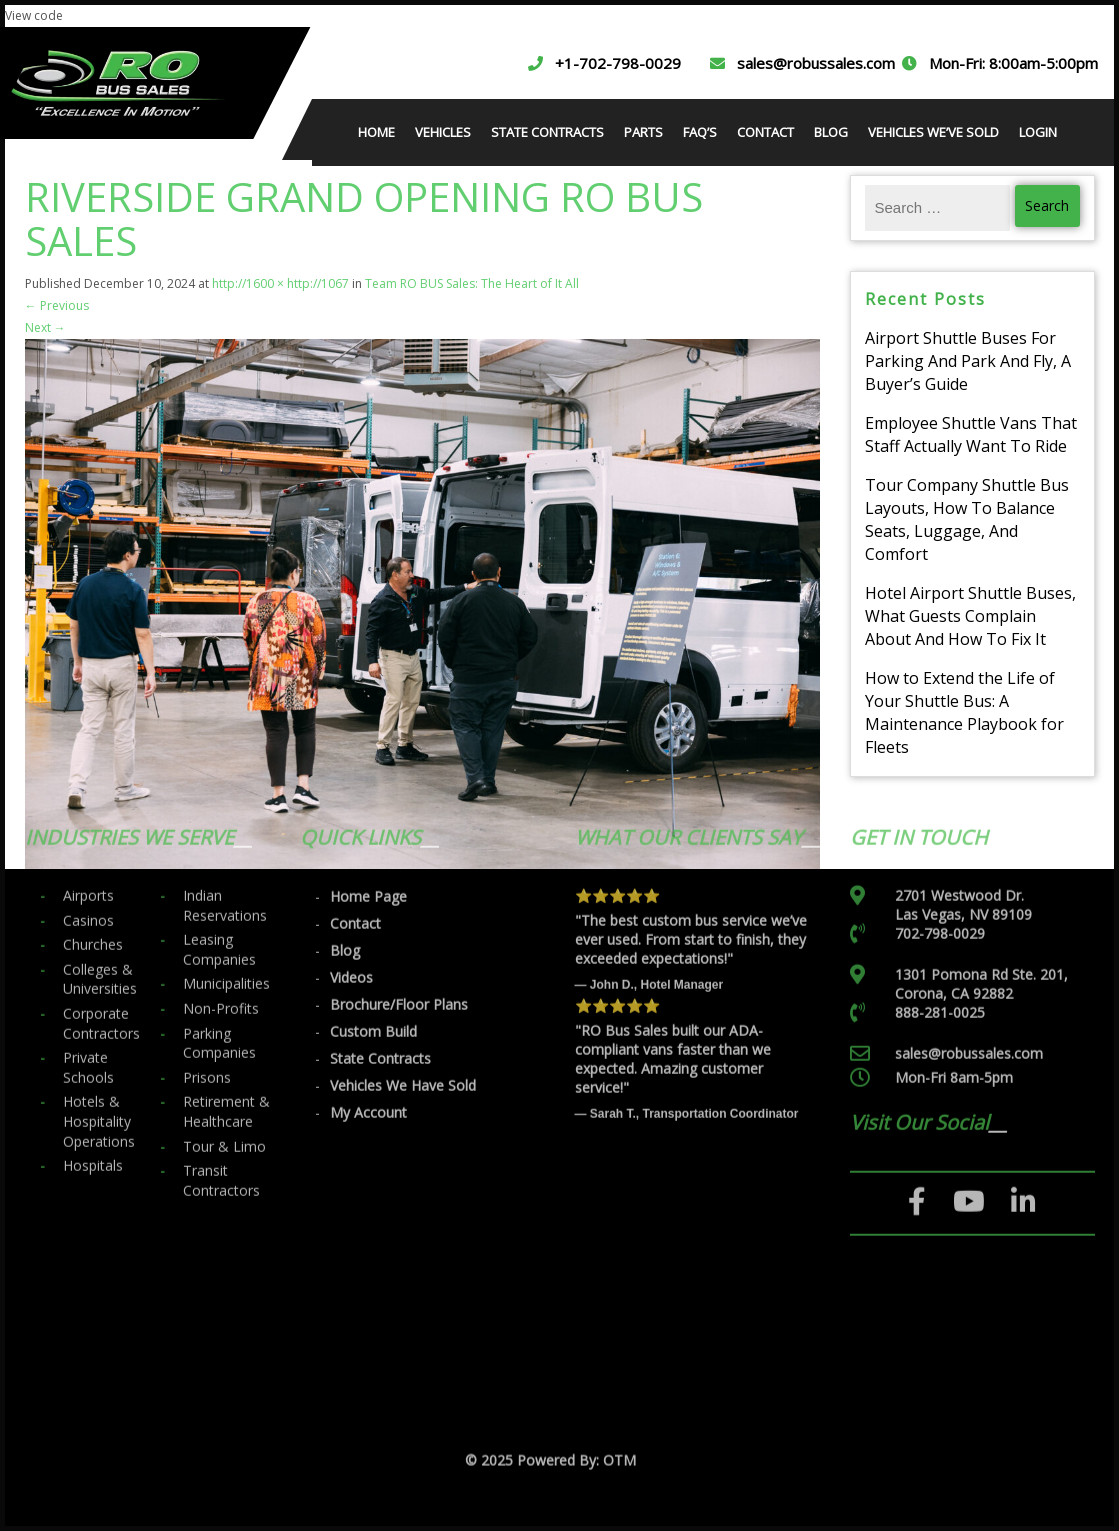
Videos (351, 827)
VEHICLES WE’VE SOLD (933, 132)
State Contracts (380, 908)
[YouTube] (969, 1052)
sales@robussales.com (816, 63)
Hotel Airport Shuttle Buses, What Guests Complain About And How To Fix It (970, 616)
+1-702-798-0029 (618, 63)
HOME (376, 132)
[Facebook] (917, 1052)
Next (45, 327)
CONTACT (765, 132)
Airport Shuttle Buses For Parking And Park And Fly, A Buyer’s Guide (968, 361)
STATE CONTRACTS (547, 132)
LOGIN (1038, 132)
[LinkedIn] (1023, 1052)
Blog (345, 800)
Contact (355, 773)
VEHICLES (443, 132)
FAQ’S (700, 132)
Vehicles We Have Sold (403, 935)
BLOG (831, 132)
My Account (368, 962)
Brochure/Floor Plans (399, 854)
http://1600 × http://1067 (280, 283)
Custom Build (373, 881)
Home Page (368, 746)
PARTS (643, 132)
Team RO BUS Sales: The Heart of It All (472, 283)
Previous (57, 305)
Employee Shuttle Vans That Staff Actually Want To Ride (971, 434)
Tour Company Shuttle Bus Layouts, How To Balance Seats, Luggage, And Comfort (967, 519)
